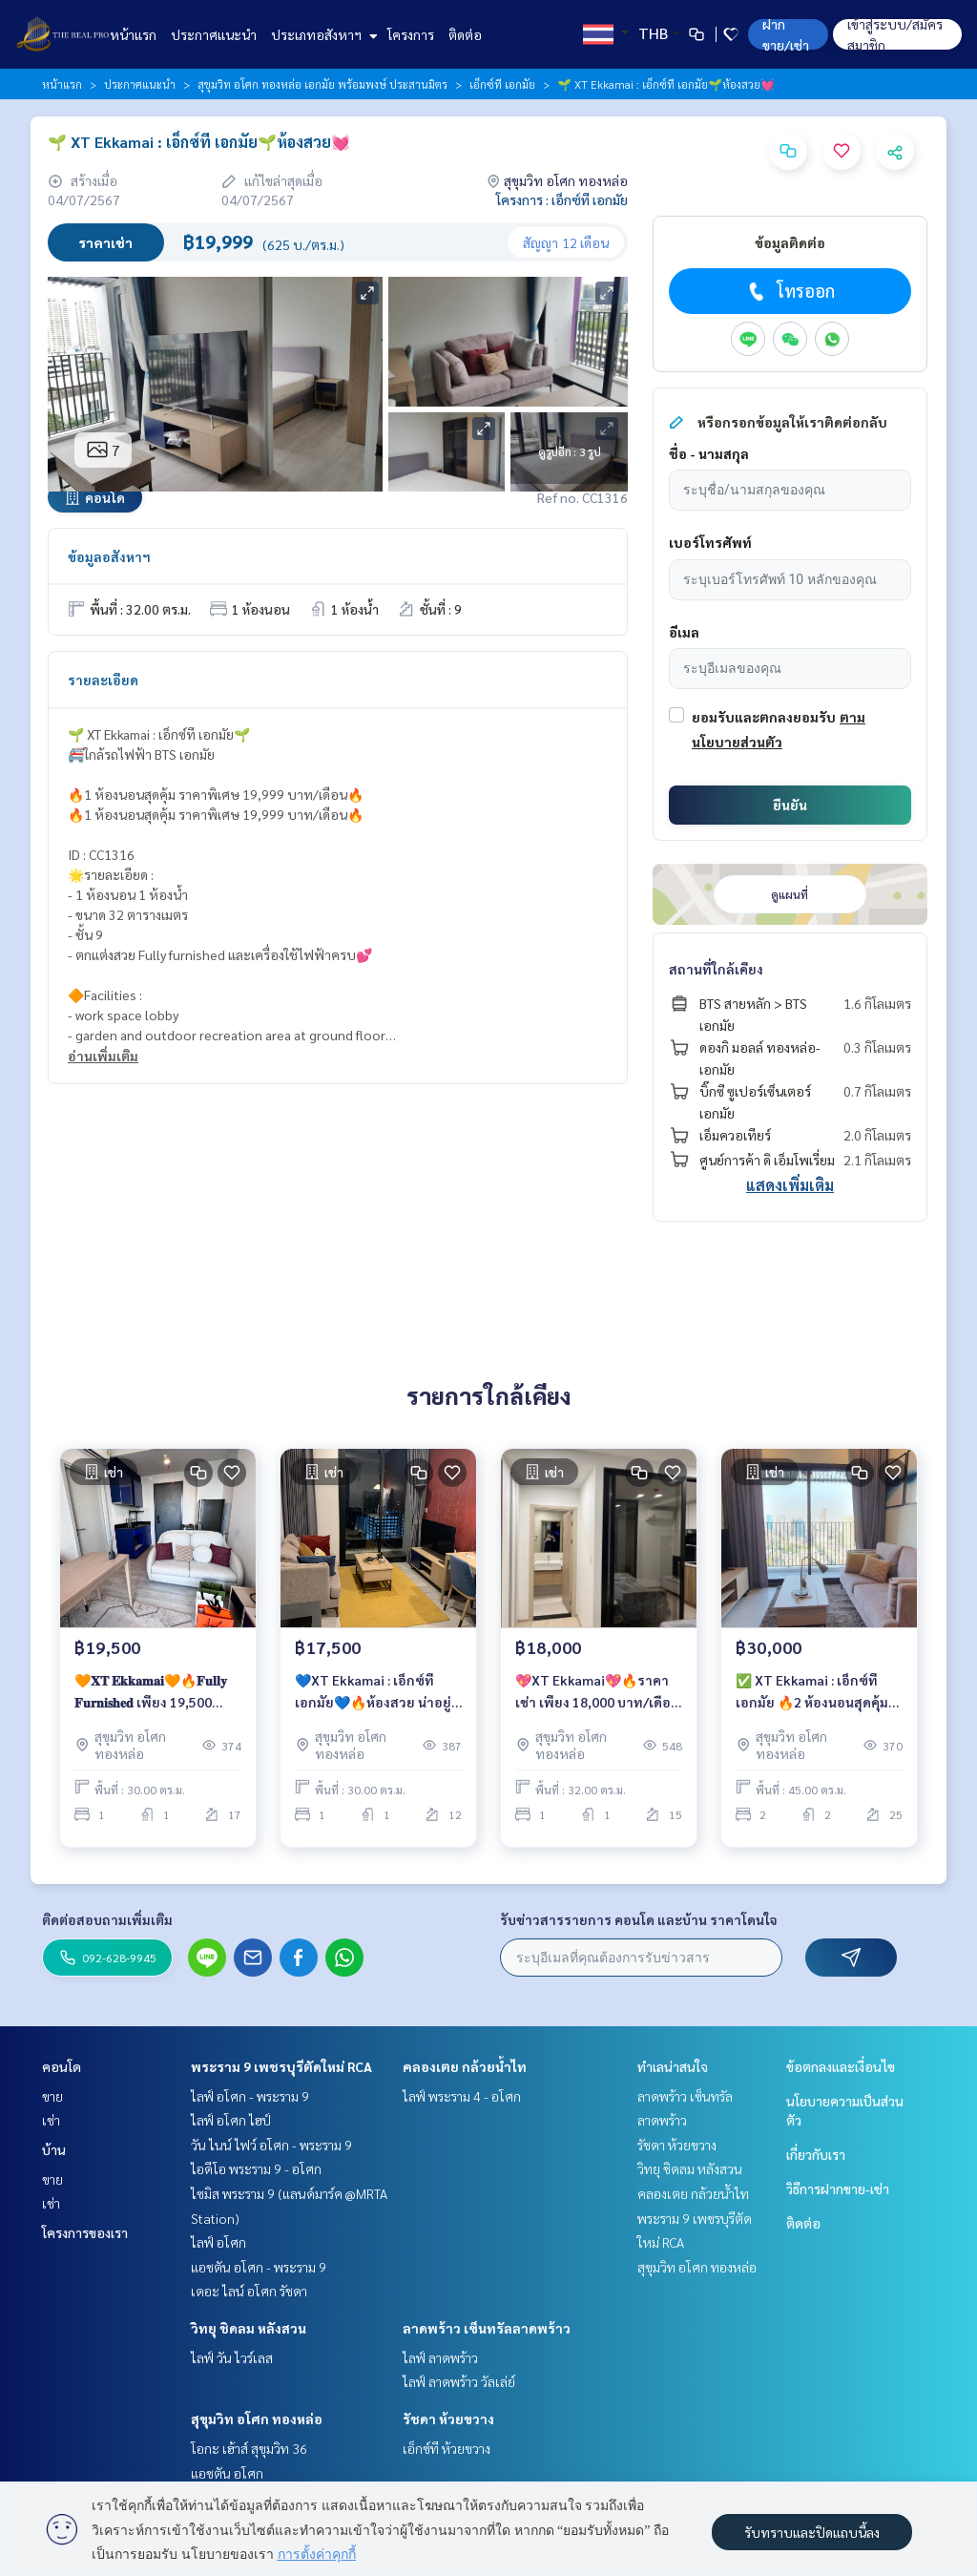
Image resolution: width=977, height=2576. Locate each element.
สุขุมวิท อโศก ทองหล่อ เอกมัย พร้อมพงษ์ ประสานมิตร (322, 84)
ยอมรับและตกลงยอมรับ (764, 716)
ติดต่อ (465, 34)
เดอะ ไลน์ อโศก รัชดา (249, 2290)
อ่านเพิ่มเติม (103, 1055)
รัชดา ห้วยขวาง (448, 2418)
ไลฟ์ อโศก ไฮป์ (231, 2119)
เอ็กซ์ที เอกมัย (502, 84)
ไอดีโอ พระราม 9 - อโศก (256, 2168)
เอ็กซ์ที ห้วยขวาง (446, 2448)
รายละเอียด (103, 679)
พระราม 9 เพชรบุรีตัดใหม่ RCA (281, 2066)
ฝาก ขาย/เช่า (785, 34)
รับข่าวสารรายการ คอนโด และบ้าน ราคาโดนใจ (639, 1919)
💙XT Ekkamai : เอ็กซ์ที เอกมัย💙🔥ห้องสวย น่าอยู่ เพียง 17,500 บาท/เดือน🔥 (373, 1697)
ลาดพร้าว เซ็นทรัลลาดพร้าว (487, 2327)
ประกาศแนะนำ (214, 34)
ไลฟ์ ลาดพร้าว (440, 2357)
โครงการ (410, 34)
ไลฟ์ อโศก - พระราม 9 (250, 2096)
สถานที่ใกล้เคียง (716, 968)
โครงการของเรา (85, 2232)
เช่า (51, 2119)
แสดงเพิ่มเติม (790, 1185)
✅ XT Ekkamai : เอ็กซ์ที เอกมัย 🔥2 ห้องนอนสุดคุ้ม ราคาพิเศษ (812, 1697)
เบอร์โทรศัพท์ (710, 542)
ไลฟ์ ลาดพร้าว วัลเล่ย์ (459, 2381)
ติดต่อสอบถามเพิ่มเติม (107, 1919)
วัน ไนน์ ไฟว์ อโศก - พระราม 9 (271, 2144)
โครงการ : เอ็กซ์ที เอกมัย (562, 199)
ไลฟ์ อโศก (218, 2242)
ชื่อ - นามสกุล (709, 453)
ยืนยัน (790, 804)
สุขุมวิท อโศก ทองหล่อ (256, 2418)
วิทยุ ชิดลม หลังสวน (248, 2327)
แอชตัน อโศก (227, 2473)
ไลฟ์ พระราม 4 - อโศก (462, 2096)
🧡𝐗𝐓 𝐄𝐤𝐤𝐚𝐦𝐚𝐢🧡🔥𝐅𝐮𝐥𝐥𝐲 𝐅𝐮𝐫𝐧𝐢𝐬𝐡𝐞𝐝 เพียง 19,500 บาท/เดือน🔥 (150, 1697)
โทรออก (789, 291)
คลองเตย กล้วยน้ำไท (465, 2066)
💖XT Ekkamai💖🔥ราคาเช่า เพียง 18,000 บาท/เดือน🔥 (597, 1697)
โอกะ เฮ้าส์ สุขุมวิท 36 (249, 2448)
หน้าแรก (133, 34)
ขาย (52, 2096)
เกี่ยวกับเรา (815, 2154)
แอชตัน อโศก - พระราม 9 (258, 2266)
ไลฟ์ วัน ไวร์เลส (232, 2357)
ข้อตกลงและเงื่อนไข (840, 2066)
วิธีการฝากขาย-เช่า (837, 2188)
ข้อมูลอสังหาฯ (109, 556)
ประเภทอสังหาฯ (322, 34)
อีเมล (684, 631)
